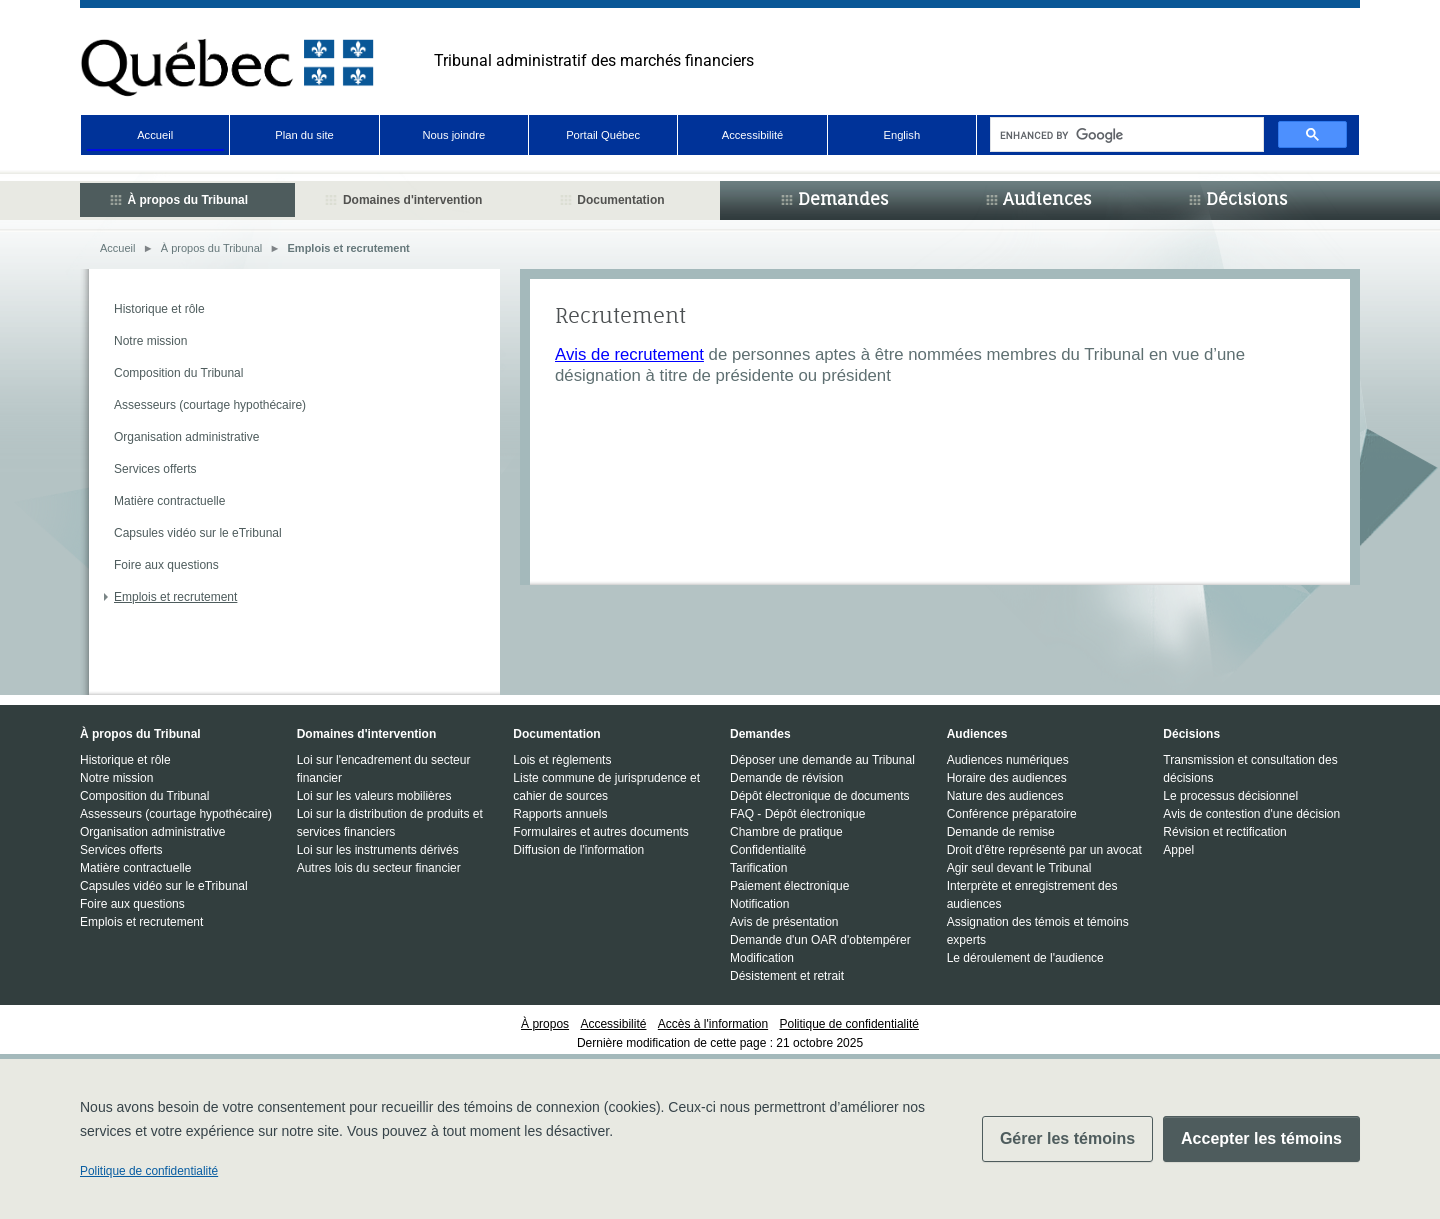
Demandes (843, 199)
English (901, 135)
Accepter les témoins (1261, 1138)
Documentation (620, 200)
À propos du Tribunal (187, 200)
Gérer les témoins (1067, 1138)
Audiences (1047, 199)
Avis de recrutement (629, 354)
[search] (1125, 135)
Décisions (1246, 199)
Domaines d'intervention (413, 200)
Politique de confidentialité (149, 1171)
